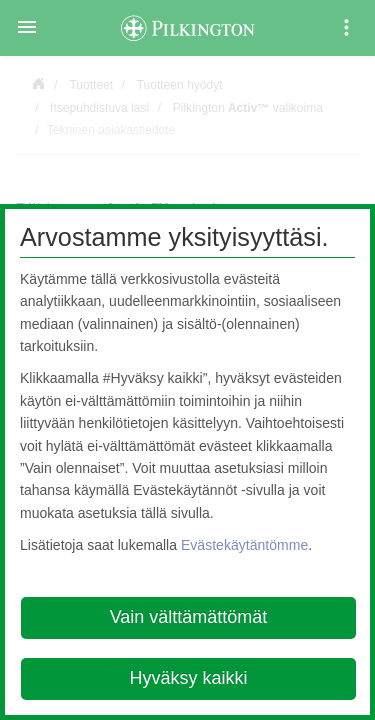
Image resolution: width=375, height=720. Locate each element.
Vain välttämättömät (189, 617)
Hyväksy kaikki (188, 678)
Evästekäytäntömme (244, 545)
